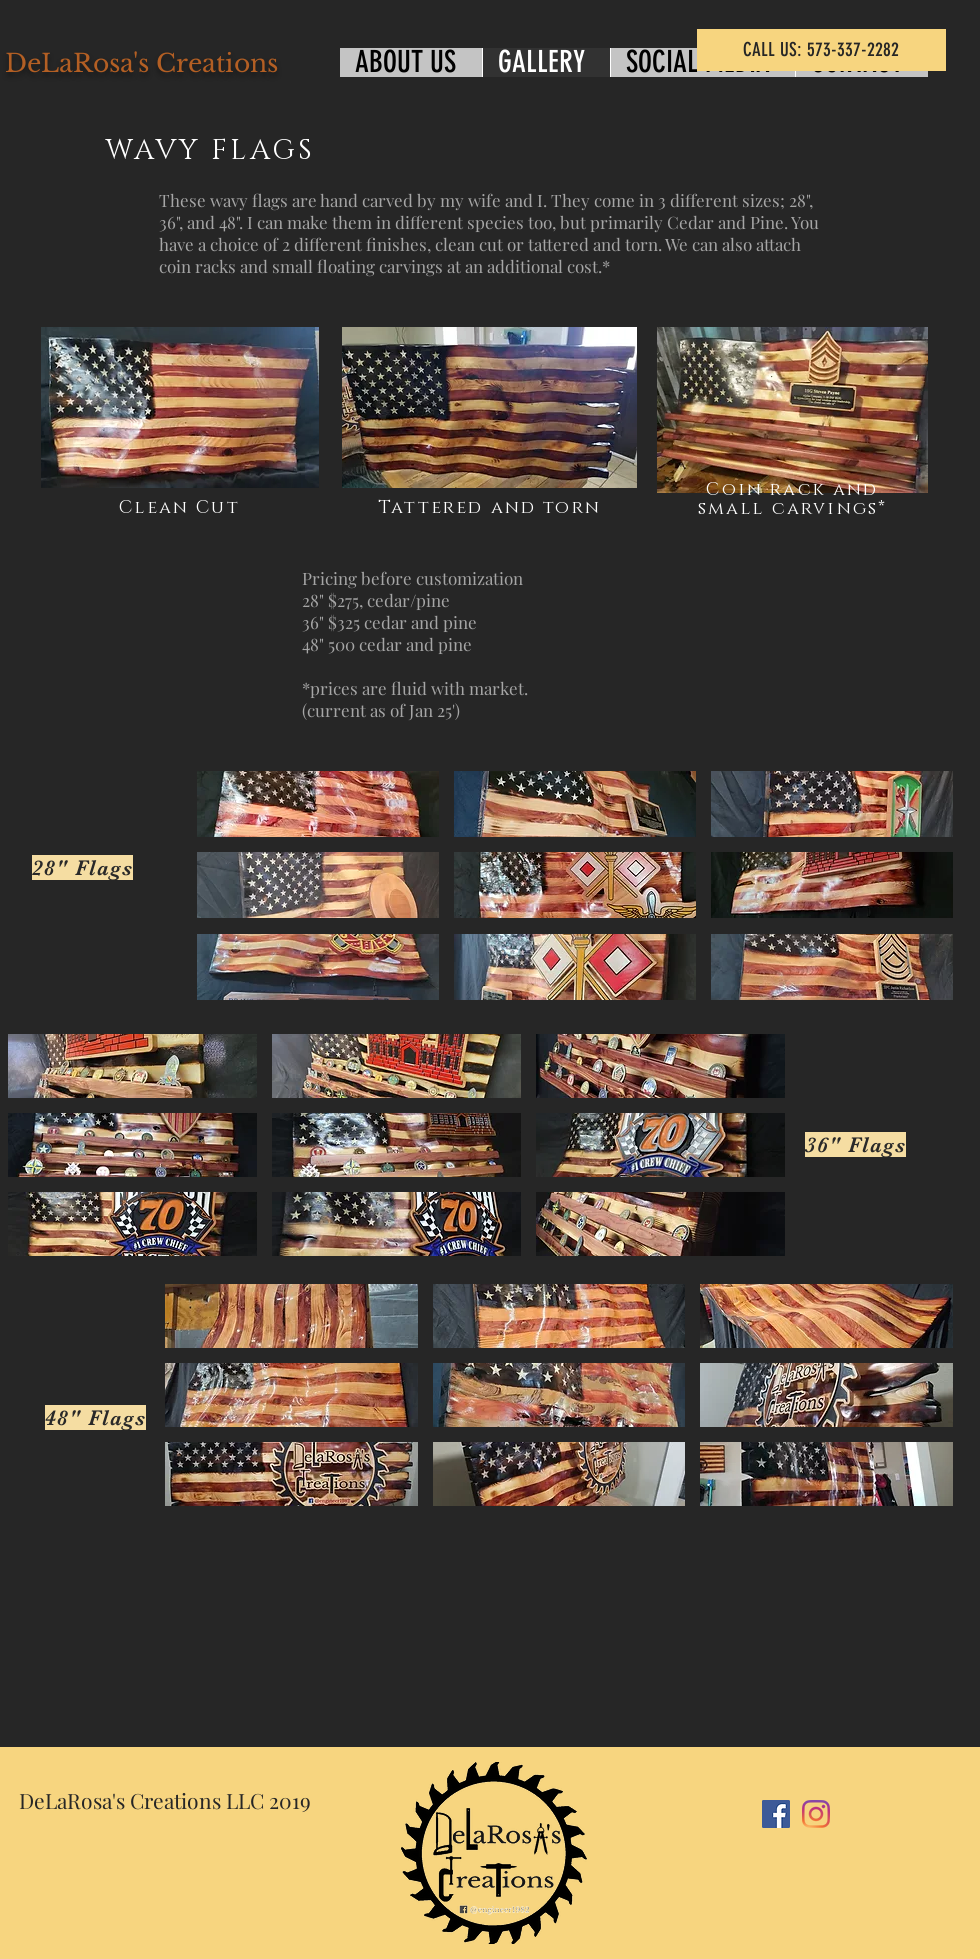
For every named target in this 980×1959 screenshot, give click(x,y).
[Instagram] (816, 1814)
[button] (318, 804)
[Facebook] (776, 1814)
